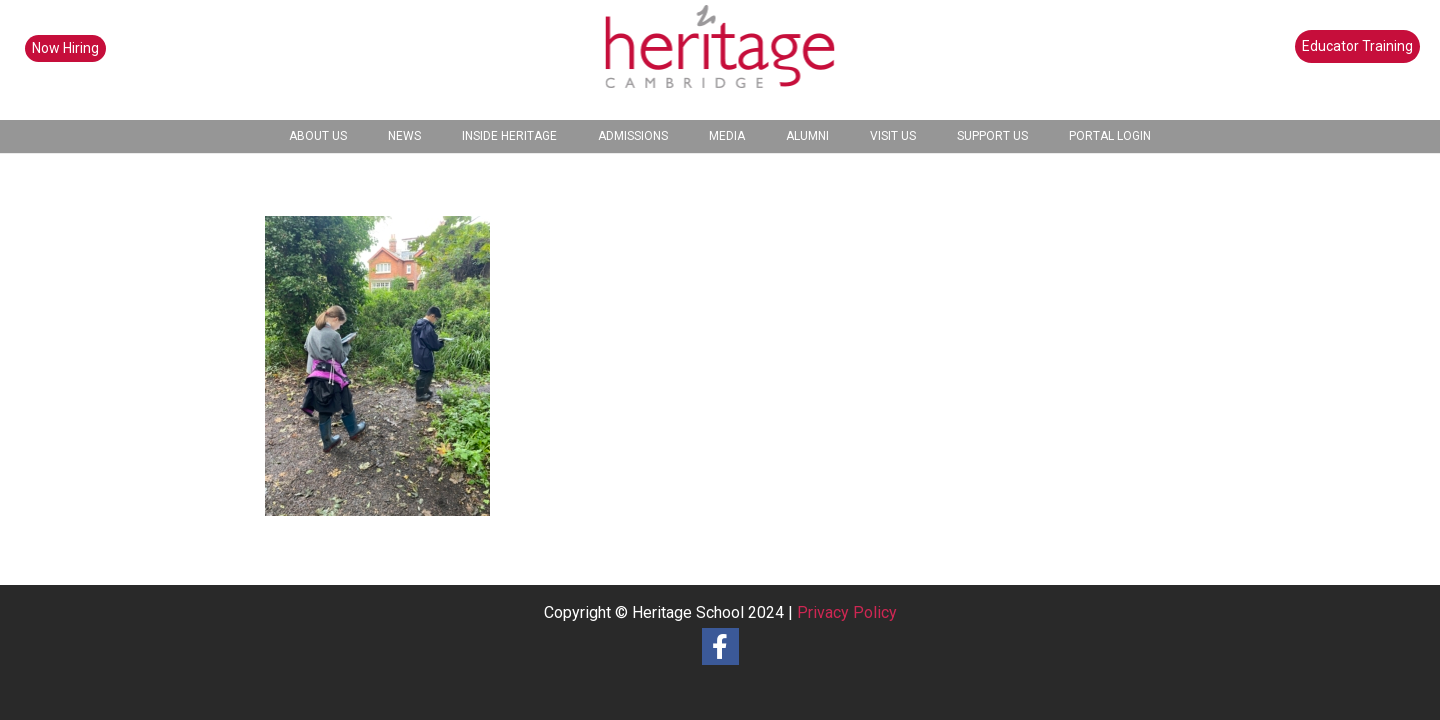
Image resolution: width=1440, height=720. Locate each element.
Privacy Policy (847, 612)
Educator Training (1357, 46)
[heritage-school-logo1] (720, 60)
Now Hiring (65, 48)
